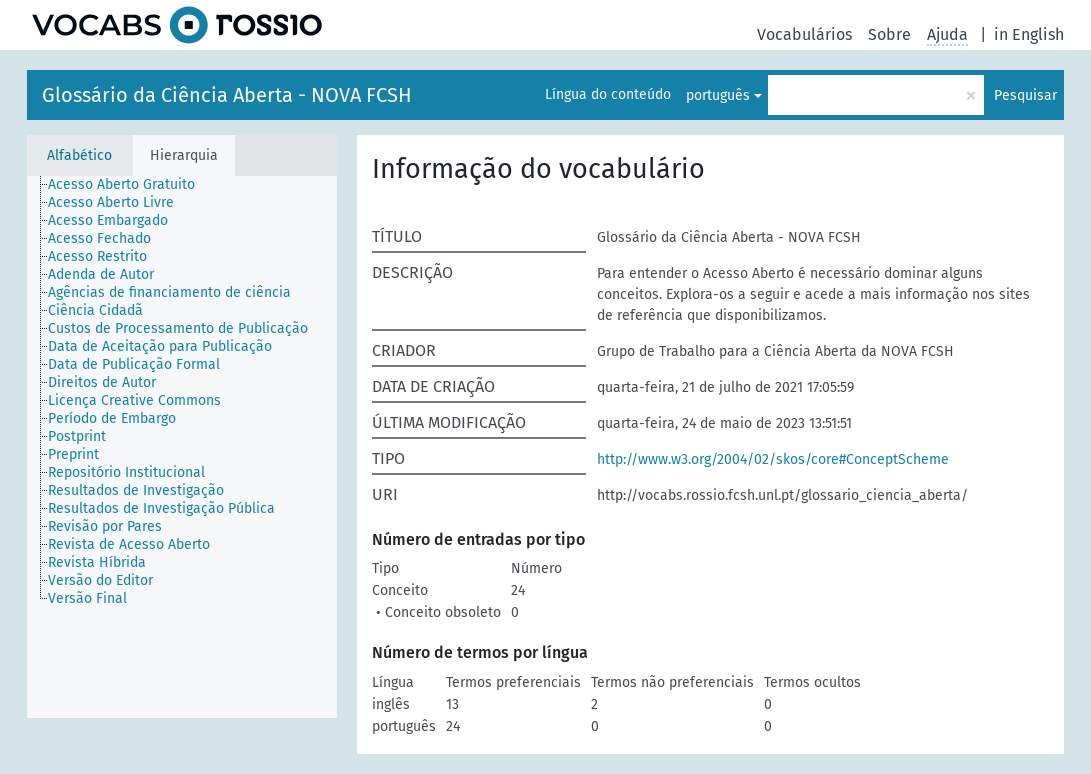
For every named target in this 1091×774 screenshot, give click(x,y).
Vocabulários (804, 34)
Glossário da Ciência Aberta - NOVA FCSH (227, 95)
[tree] (182, 447)
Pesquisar (1025, 95)
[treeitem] (130, 185)
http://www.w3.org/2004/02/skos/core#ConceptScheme (773, 459)
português (718, 95)
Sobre (889, 34)
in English (1029, 34)
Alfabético (79, 155)
